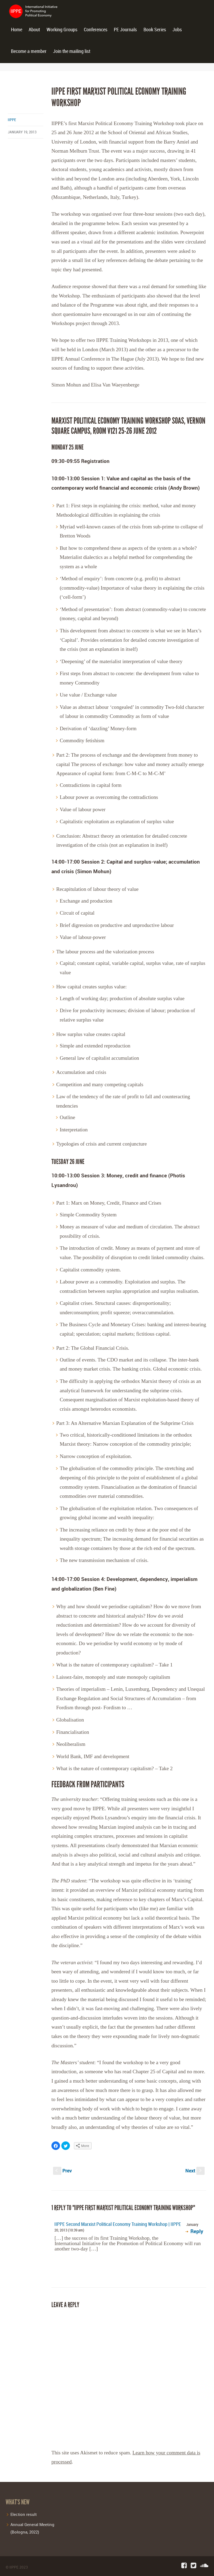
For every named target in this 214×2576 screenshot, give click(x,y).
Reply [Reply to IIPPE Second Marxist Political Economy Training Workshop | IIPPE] (196, 2231)
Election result (23, 2514)
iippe (12, 120)
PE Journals (125, 29)
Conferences (95, 29)
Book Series (155, 29)
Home (16, 29)
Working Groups (62, 29)
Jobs (177, 29)
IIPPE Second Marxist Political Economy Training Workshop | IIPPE (117, 2224)
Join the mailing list (71, 51)
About (34, 29)
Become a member (29, 51)
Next (195, 2170)
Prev (62, 2170)
